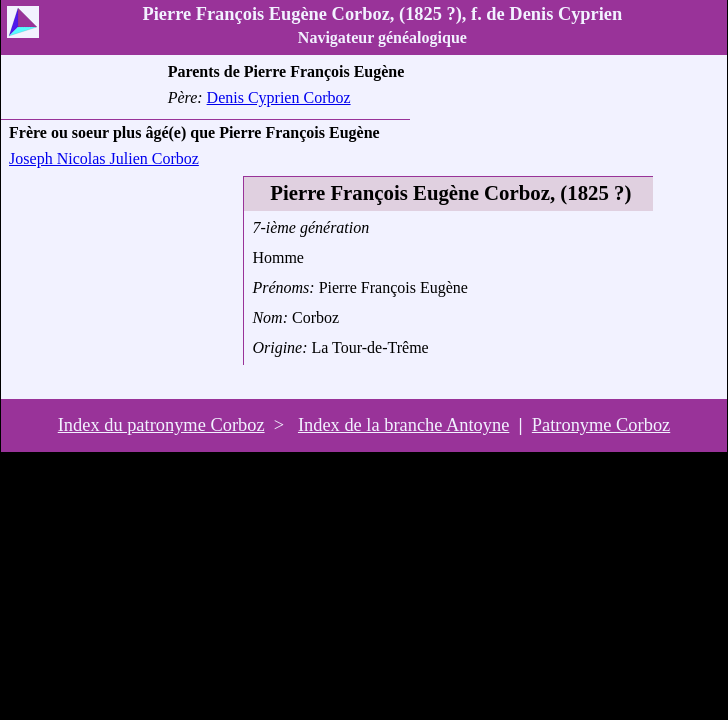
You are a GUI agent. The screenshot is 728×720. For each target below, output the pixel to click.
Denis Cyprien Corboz (279, 97)
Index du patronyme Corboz (161, 425)
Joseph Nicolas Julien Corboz (104, 158)
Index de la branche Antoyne (403, 425)
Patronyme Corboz (601, 425)
